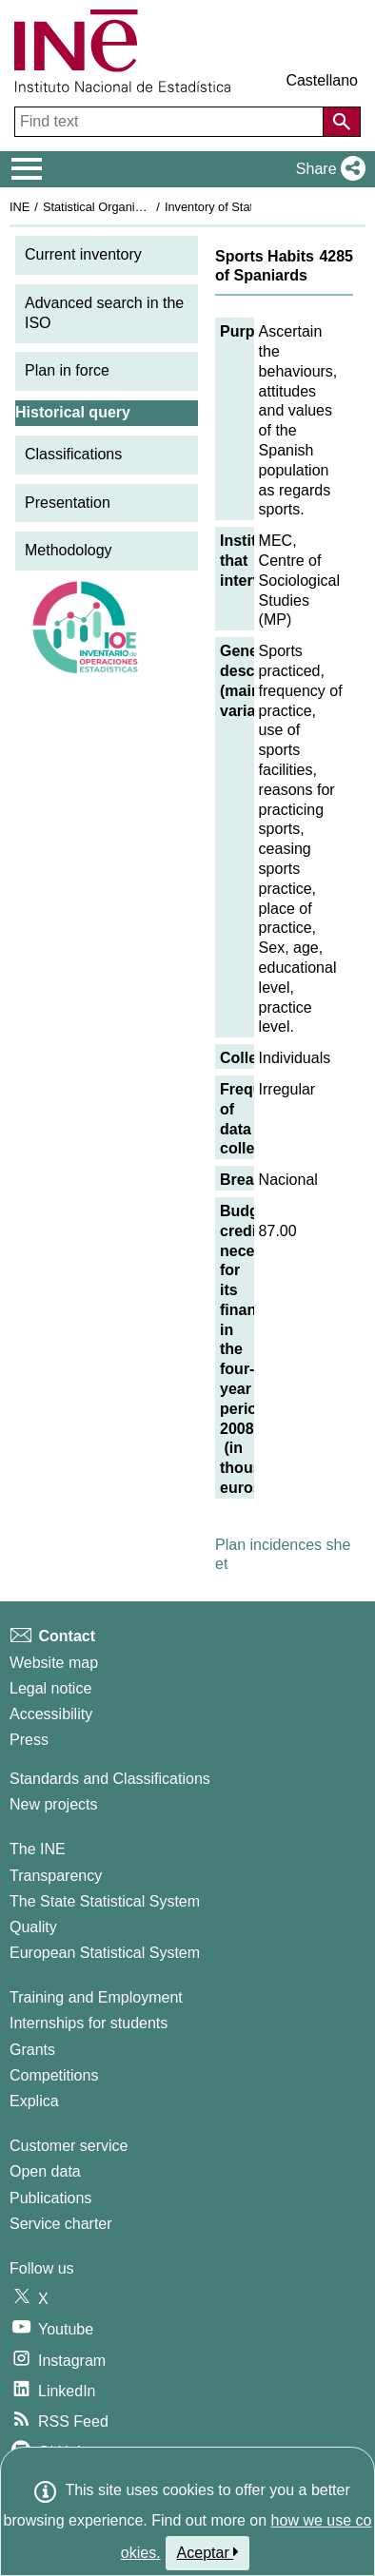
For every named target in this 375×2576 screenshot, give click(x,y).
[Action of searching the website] (342, 122)
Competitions (54, 2075)
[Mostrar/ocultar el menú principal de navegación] (27, 169)
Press (29, 1740)
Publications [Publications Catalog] (50, 2198)
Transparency (56, 1876)
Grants (32, 2050)
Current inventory (83, 254)
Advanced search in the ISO (104, 313)
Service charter (61, 2224)
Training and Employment (96, 1997)
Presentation (67, 502)
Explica (34, 2101)
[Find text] (170, 122)
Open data (45, 2171)
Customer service (69, 2146)
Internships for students (89, 2023)
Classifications (73, 454)
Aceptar (208, 2552)
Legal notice (50, 1688)
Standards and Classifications (110, 1779)
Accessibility (51, 1714)
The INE (38, 1849)
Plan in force (67, 370)
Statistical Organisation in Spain (129, 207)
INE (20, 207)
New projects (53, 1804)
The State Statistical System (105, 1901)
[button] (326, 169)
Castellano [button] (322, 80)
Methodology (68, 550)
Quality (33, 1927)
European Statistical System (105, 1953)
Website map (54, 1663)
